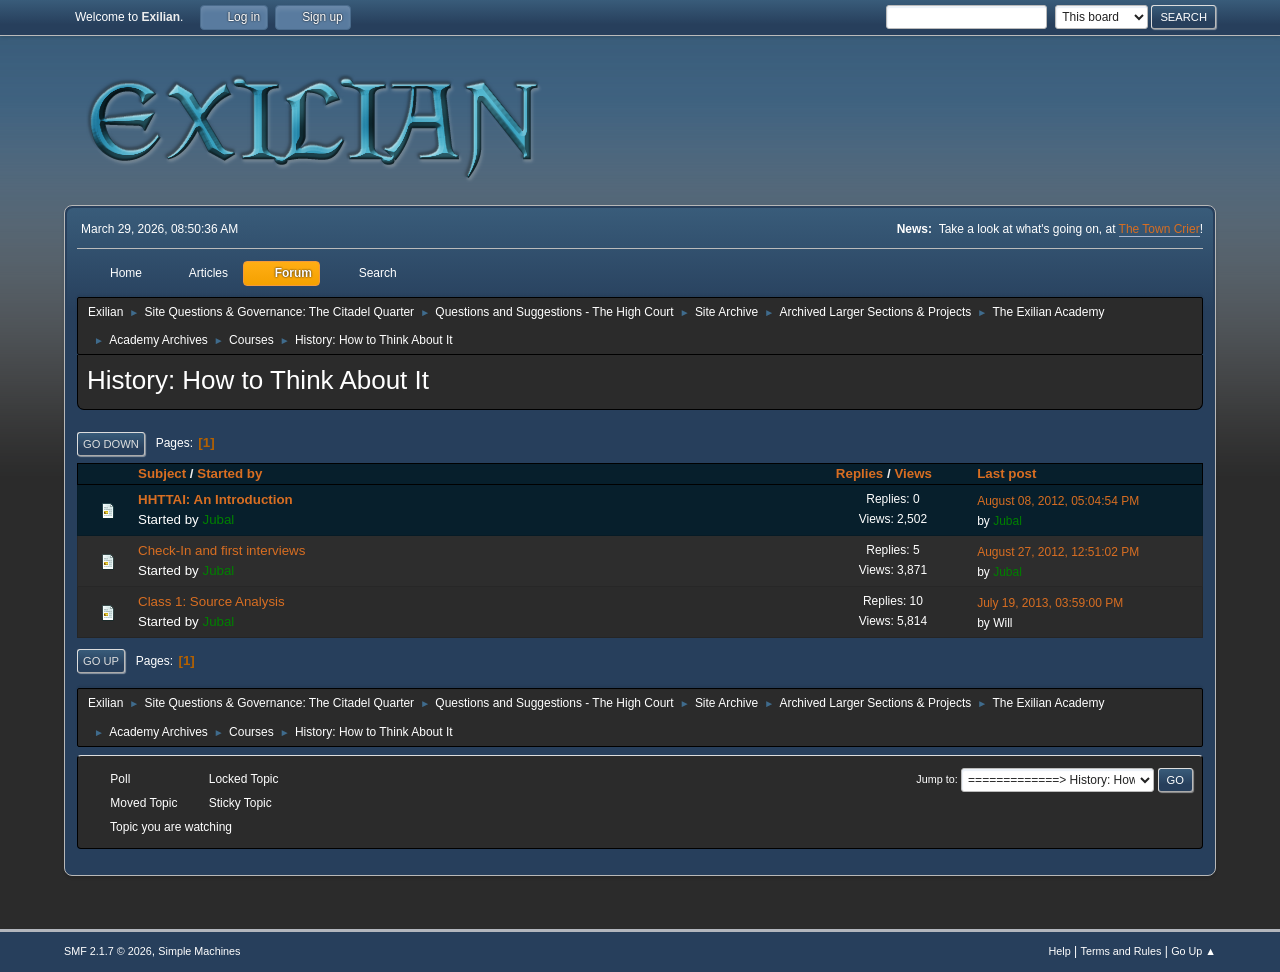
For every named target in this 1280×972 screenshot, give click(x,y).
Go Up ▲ (1193, 951)
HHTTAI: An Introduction (215, 499)
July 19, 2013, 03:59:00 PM (1050, 603)
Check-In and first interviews (221, 550)
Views (922, 473)
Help (1060, 951)
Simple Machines (199, 951)
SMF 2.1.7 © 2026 (108, 951)
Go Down (111, 444)
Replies (859, 473)
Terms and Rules (1121, 951)
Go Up (101, 661)
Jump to (935, 779)
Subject (162, 473)
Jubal (218, 519)
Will (1002, 623)
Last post (1006, 473)
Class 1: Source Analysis (211, 601)
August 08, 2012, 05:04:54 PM (1058, 501)
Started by (229, 473)
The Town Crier (1159, 229)
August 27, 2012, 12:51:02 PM (1058, 552)
